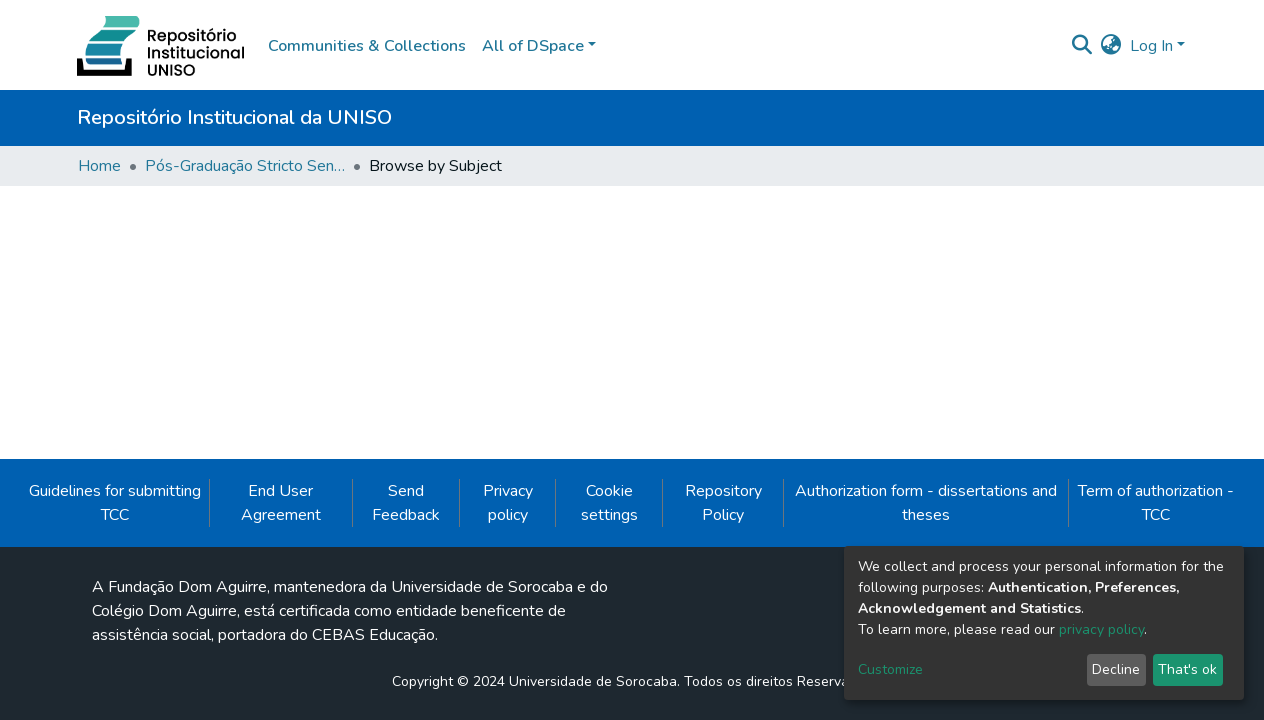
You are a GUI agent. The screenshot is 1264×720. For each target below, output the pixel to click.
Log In (1151, 46)
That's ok (1187, 669)
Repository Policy (723, 503)
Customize (890, 669)
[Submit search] (1082, 46)
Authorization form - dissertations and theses (926, 503)
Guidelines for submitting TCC (115, 503)
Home (99, 166)
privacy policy (1101, 629)
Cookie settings (609, 503)
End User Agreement (281, 503)
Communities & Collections (367, 46)
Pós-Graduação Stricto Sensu (245, 166)
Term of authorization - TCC (1156, 503)
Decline (1116, 669)
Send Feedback (406, 503)
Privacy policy (508, 503)
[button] (1111, 46)
